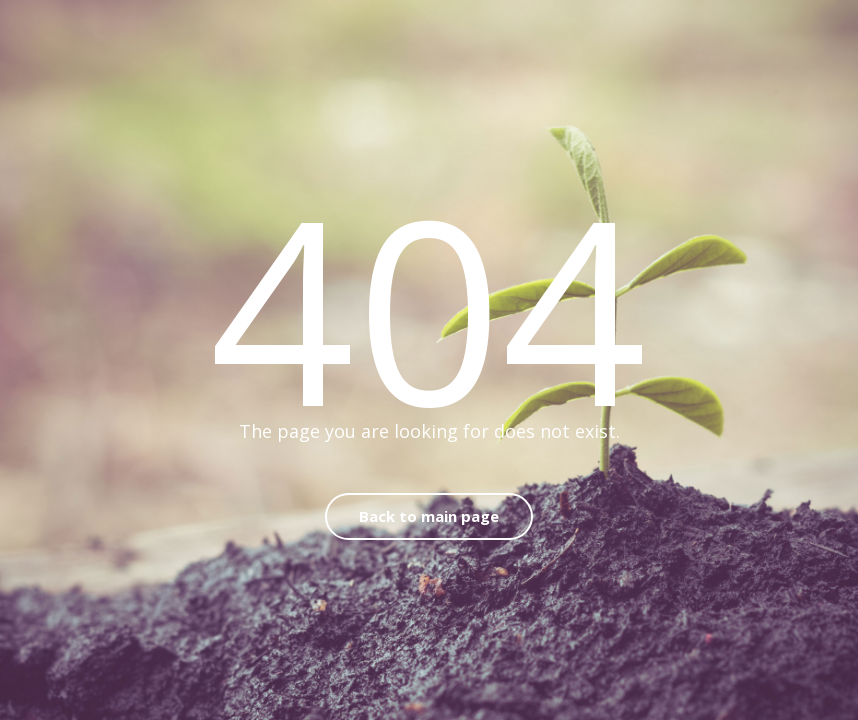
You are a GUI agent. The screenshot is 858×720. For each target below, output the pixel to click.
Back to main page (429, 516)
